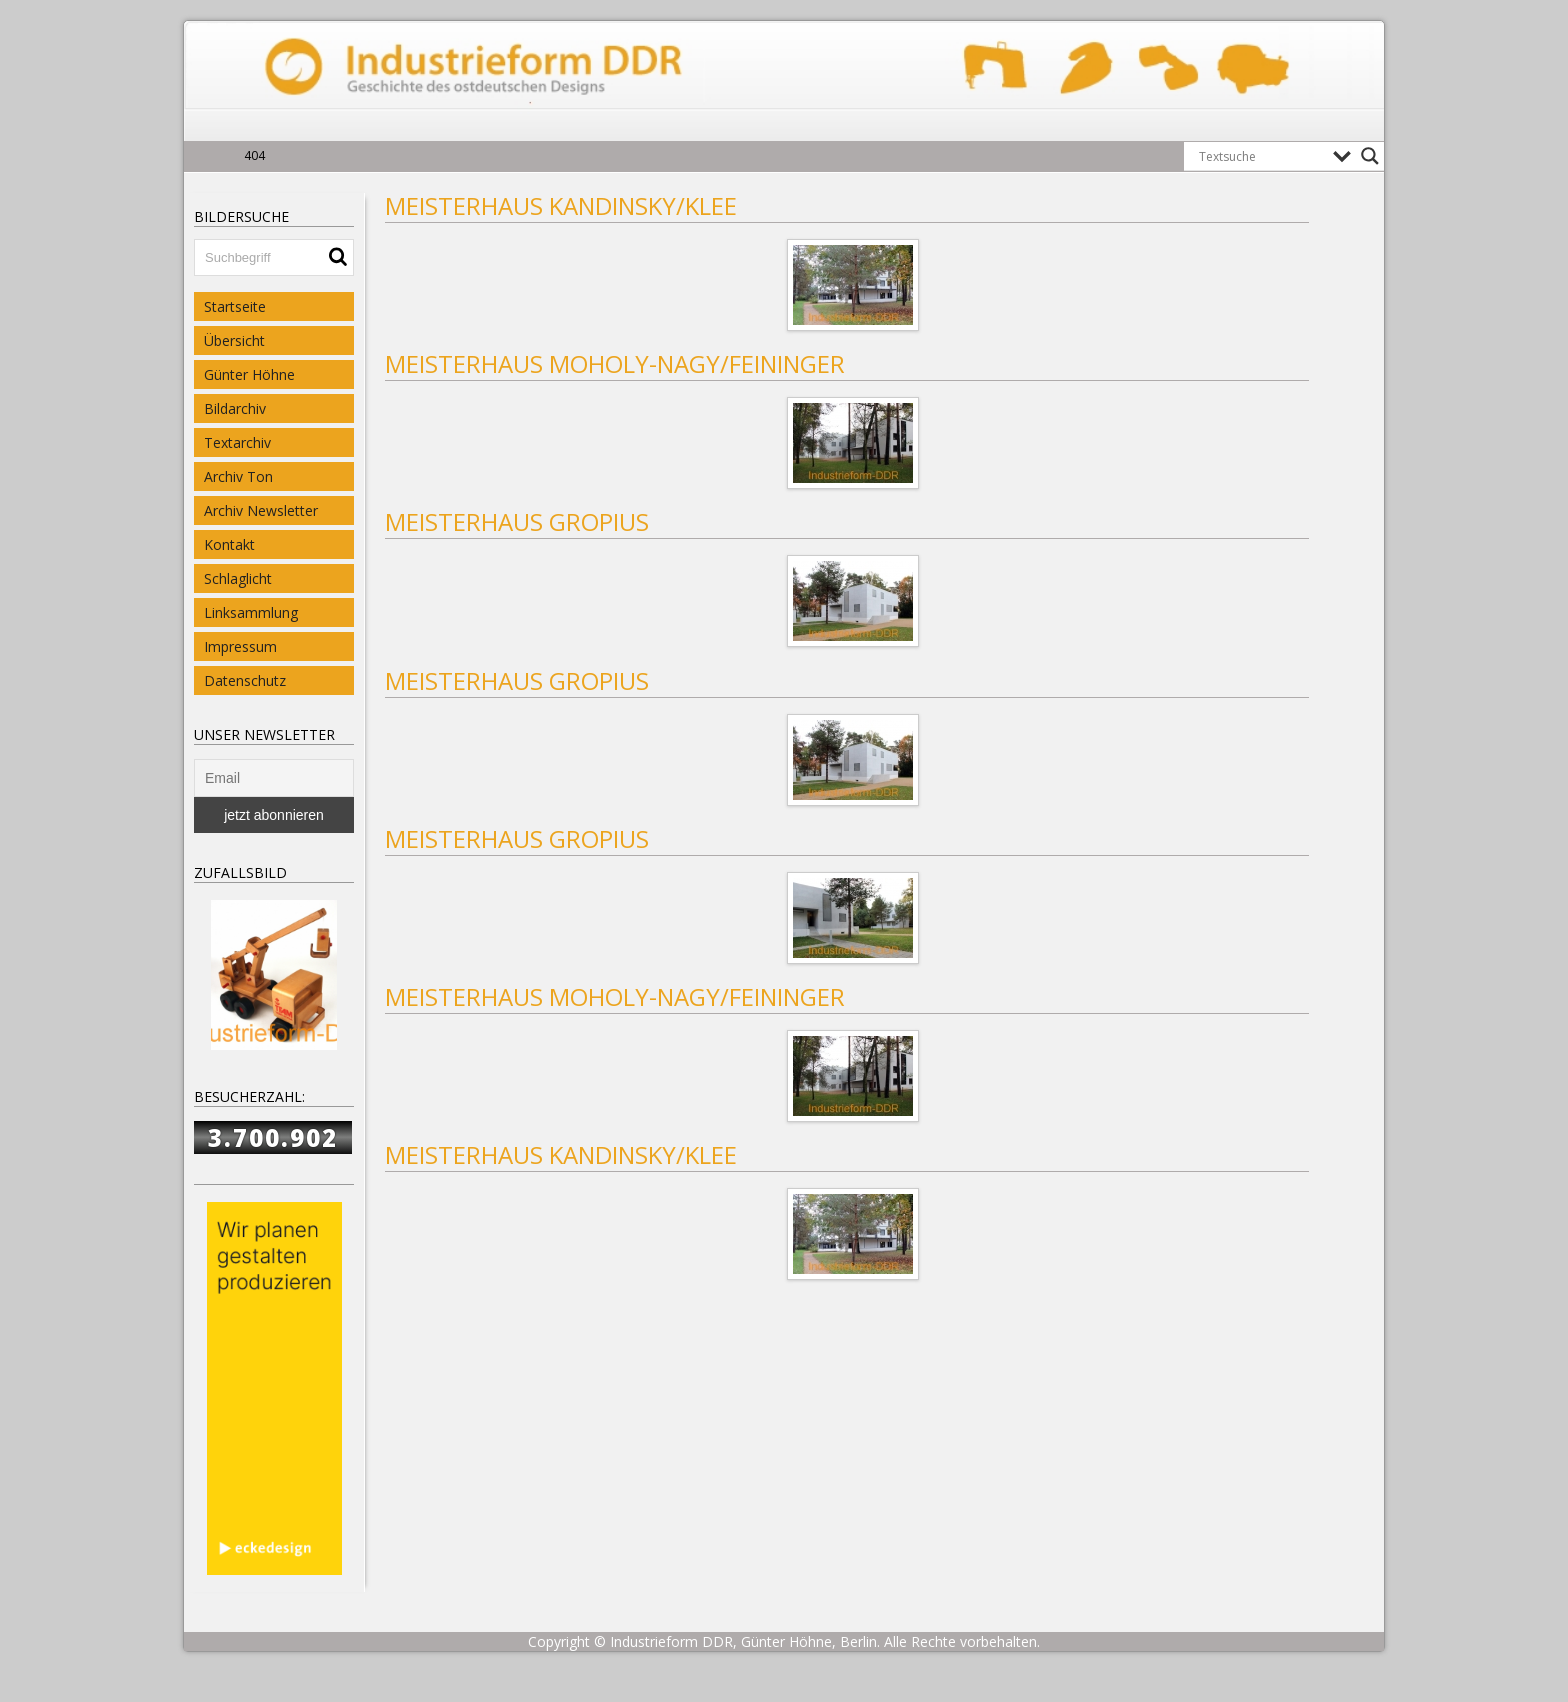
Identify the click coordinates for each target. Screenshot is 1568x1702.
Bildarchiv (235, 408)
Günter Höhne (249, 374)
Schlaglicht (238, 578)
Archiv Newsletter (261, 510)
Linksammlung (251, 612)
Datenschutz (245, 680)
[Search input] (1261, 156)
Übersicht (234, 340)
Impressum (240, 646)
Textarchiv (237, 442)
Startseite (235, 306)
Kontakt (229, 544)
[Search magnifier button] (1370, 156)
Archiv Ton (238, 476)
